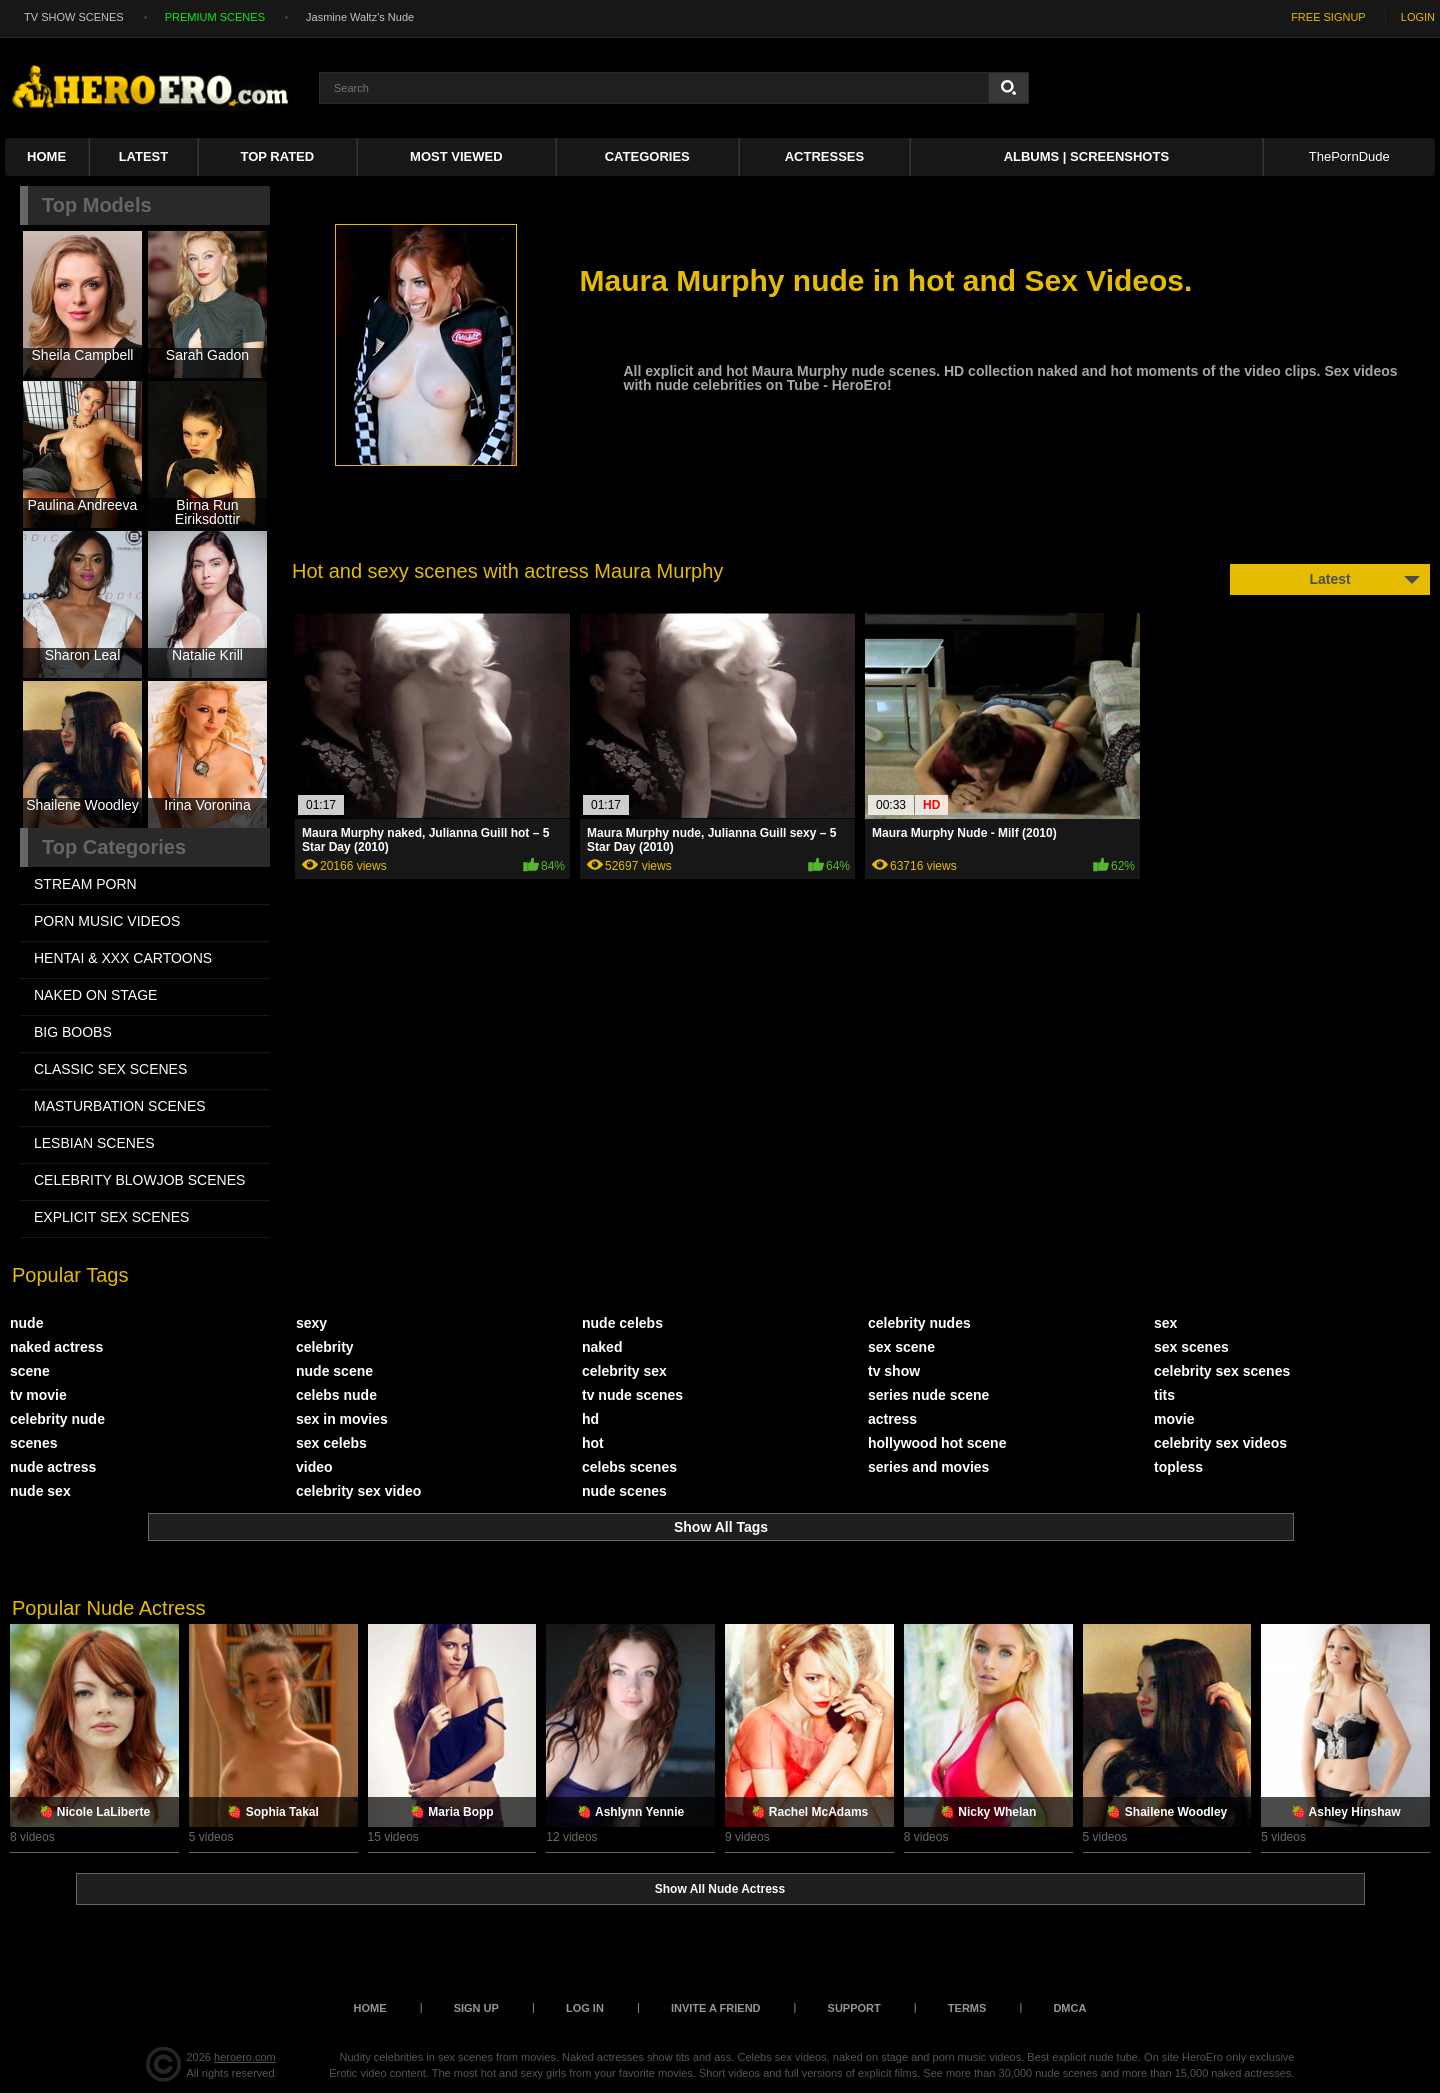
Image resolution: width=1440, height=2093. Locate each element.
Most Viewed (456, 156)
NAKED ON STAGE (95, 995)
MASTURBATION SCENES (120, 1106)
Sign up (476, 2008)
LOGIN (1418, 17)
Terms (967, 2008)
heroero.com (245, 2057)
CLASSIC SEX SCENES (110, 1069)
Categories (647, 156)
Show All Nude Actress (720, 1889)
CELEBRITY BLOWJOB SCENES (139, 1180)
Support (854, 2008)
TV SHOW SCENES (74, 17)
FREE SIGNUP (1328, 17)
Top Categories (114, 847)
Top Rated (278, 156)
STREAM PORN (85, 884)
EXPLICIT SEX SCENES (111, 1217)
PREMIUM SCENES (215, 17)
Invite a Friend (716, 2008)
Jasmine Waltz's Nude (360, 17)
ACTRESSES (824, 156)
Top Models (97, 205)
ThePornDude (1349, 156)
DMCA (1069, 2008)
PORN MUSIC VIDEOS (107, 921)
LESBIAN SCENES (94, 1143)
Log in (585, 2008)
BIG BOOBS (73, 1032)
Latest (144, 156)
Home (46, 156)
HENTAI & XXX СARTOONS (123, 958)
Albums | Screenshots (1086, 156)
